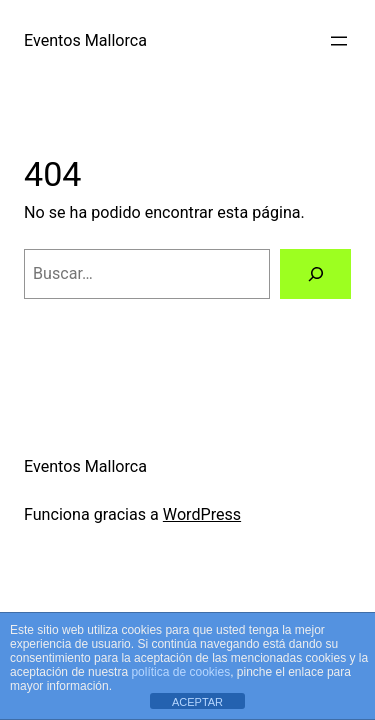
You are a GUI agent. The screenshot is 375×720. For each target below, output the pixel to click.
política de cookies (180, 672)
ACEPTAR (197, 702)
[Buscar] (315, 274)
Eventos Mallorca (85, 40)
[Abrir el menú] (339, 41)
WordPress (202, 514)
